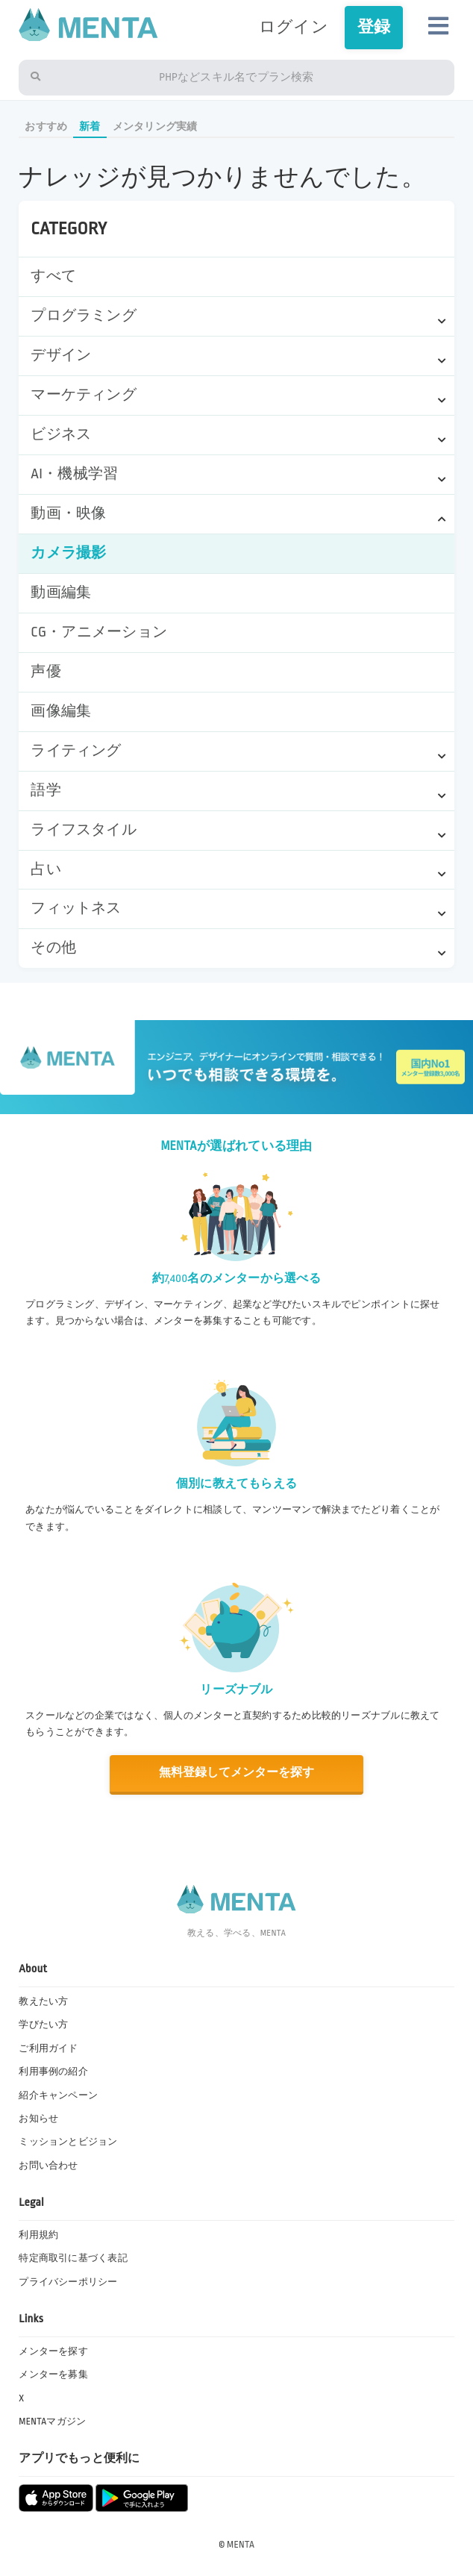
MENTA (240, 2544)
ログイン (293, 27)
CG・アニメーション (99, 632)
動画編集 (61, 592)
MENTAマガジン (52, 2421)
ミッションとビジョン (68, 2141)
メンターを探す (53, 2351)
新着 (89, 126)
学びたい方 (43, 2024)
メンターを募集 (53, 2374)
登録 (373, 27)
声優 (45, 671)
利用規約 (38, 2235)
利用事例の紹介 (53, 2071)
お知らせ (38, 2118)
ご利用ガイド (48, 2048)
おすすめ (46, 126)
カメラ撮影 (68, 553)
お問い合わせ (48, 2165)
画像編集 (61, 711)
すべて (53, 276)
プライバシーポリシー (68, 2282)
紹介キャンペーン (58, 2095)
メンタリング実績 (155, 126)
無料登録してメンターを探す (237, 1772)
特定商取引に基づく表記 (73, 2258)
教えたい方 (43, 2001)
